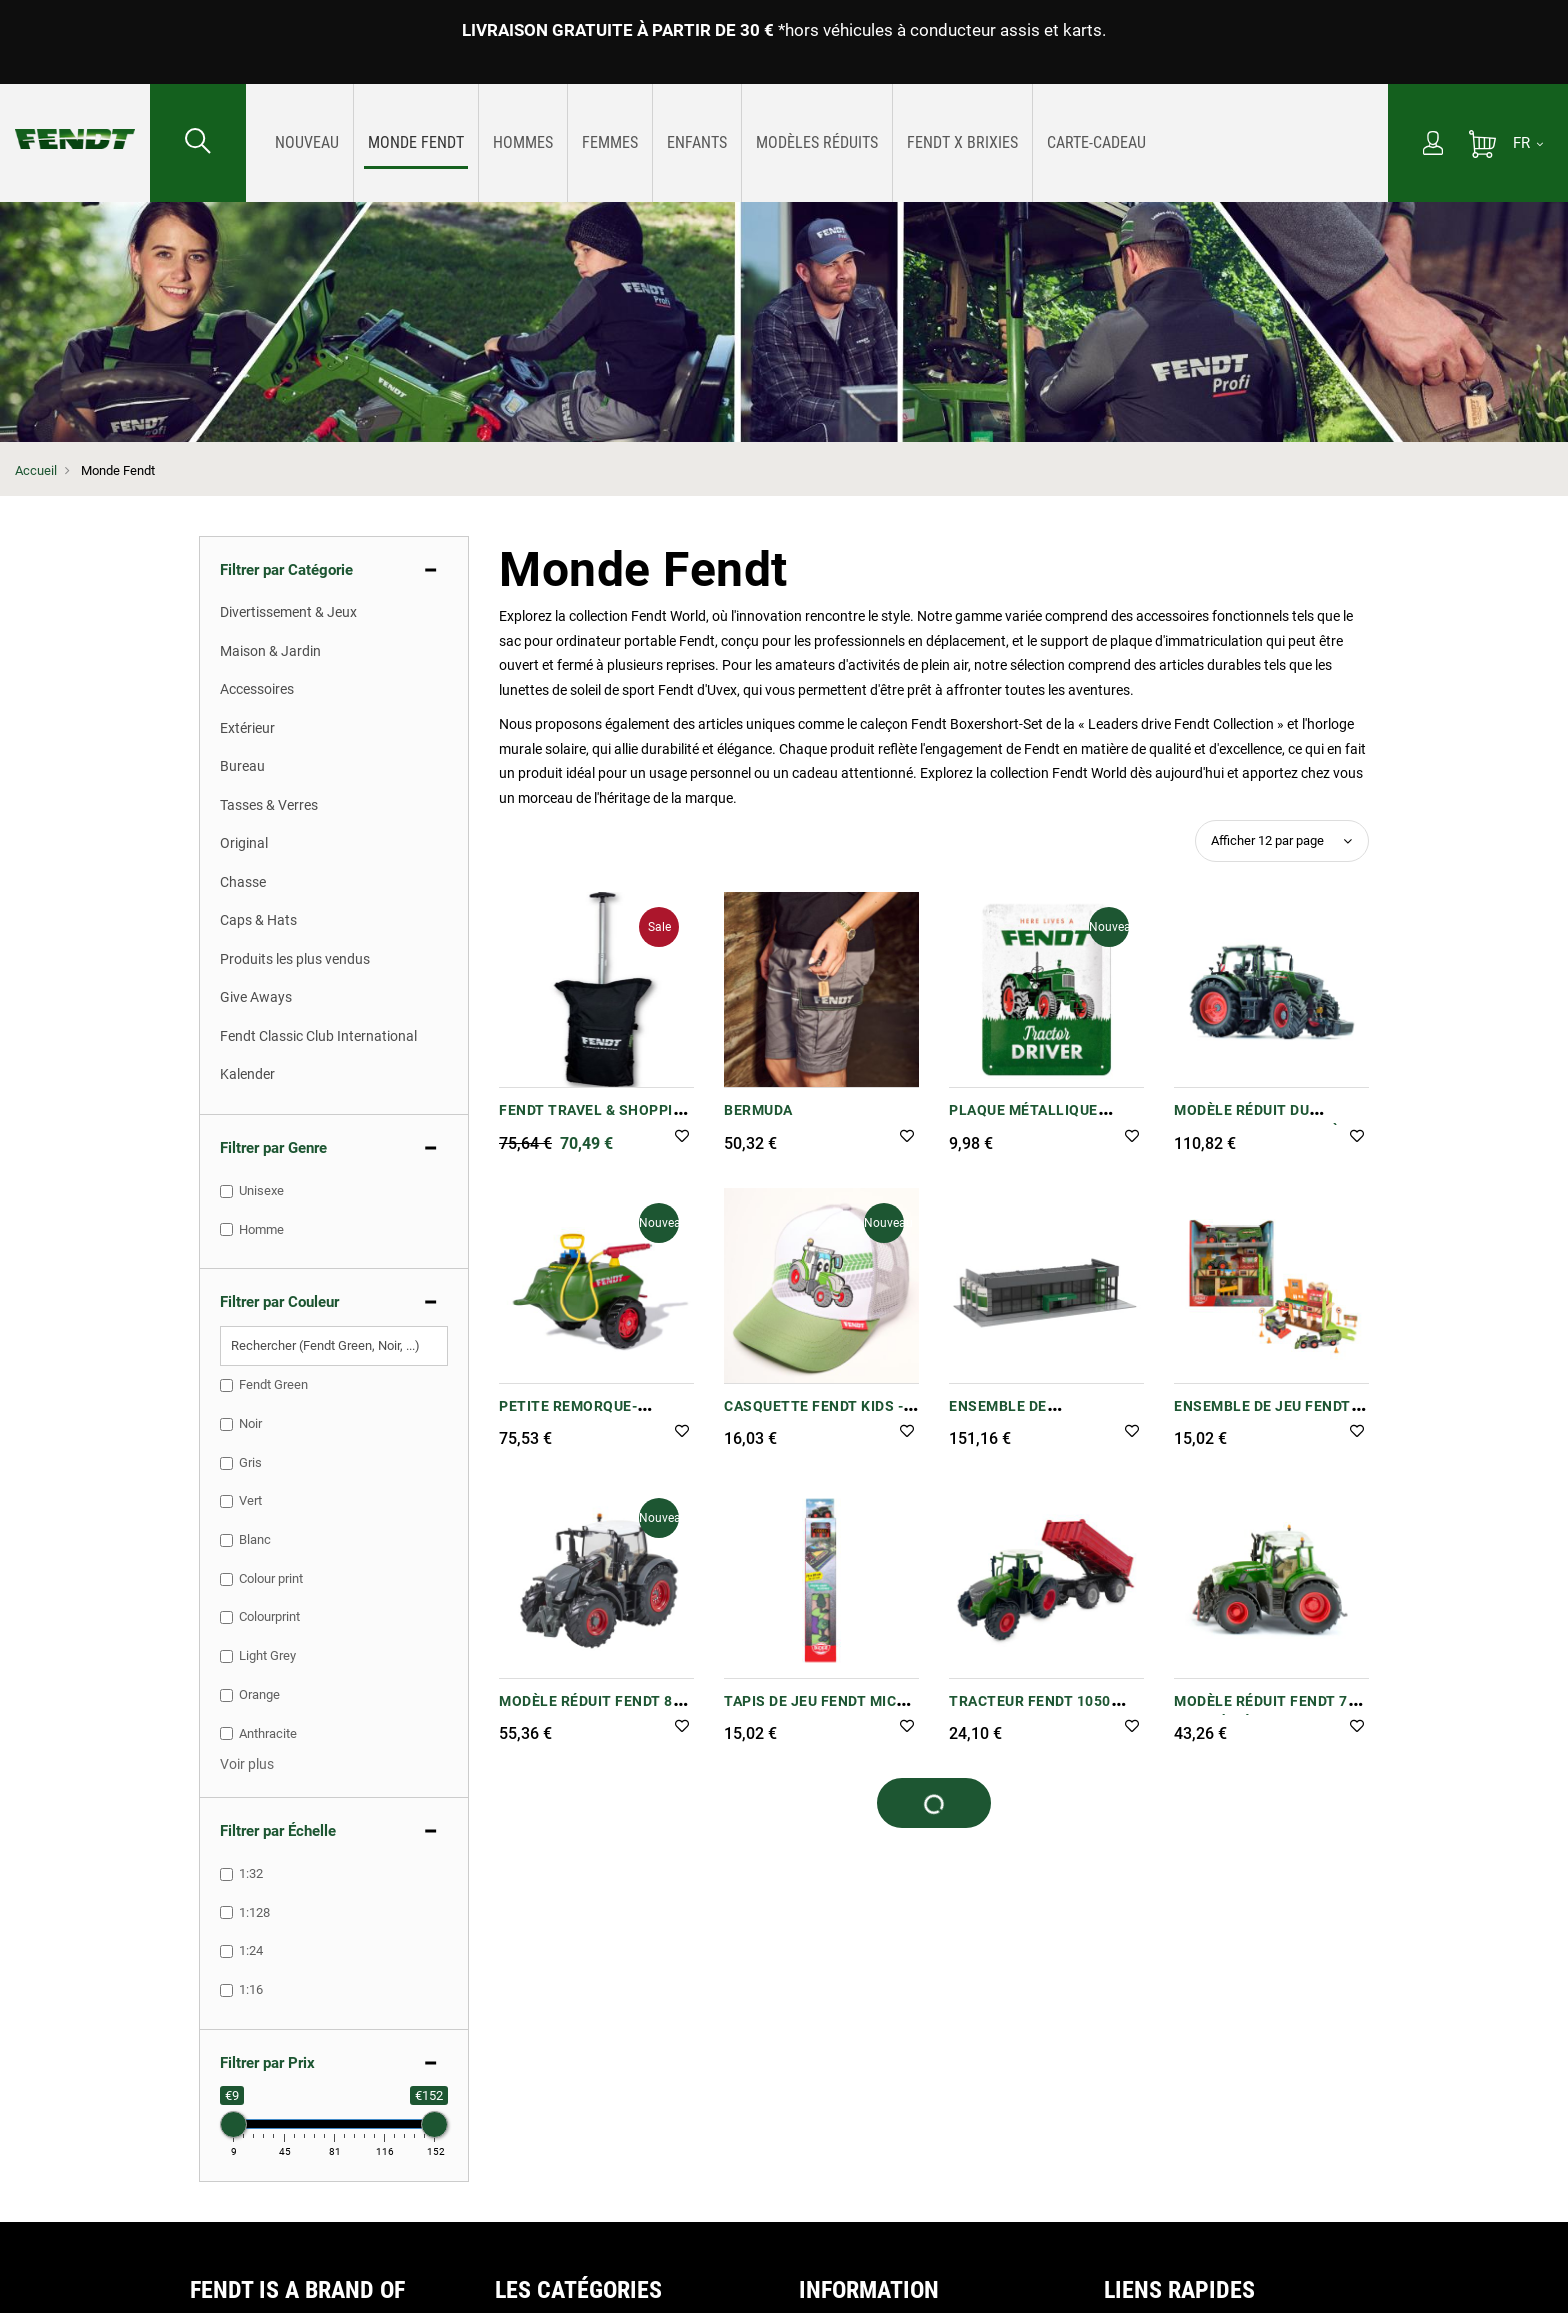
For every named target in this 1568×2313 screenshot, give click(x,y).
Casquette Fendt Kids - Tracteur (813, 1416)
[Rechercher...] (198, 143)
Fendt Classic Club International (318, 1036)
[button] (682, 1137)
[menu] (817, 143)
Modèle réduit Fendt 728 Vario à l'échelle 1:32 (1269, 1711)
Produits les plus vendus (295, 959)
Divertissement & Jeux (288, 612)
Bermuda (758, 1110)
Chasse (243, 882)
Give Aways (256, 997)
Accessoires (257, 689)
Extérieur (247, 728)
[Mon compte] (1433, 145)
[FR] (1528, 143)
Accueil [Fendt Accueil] (36, 470)
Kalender (247, 1074)
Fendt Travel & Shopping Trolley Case (596, 1120)
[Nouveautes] (307, 142)
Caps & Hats (258, 920)
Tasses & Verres (269, 805)
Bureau (242, 766)
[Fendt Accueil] (75, 119)
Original (244, 843)
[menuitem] (307, 143)
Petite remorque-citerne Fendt (568, 1416)
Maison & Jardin (270, 651)
